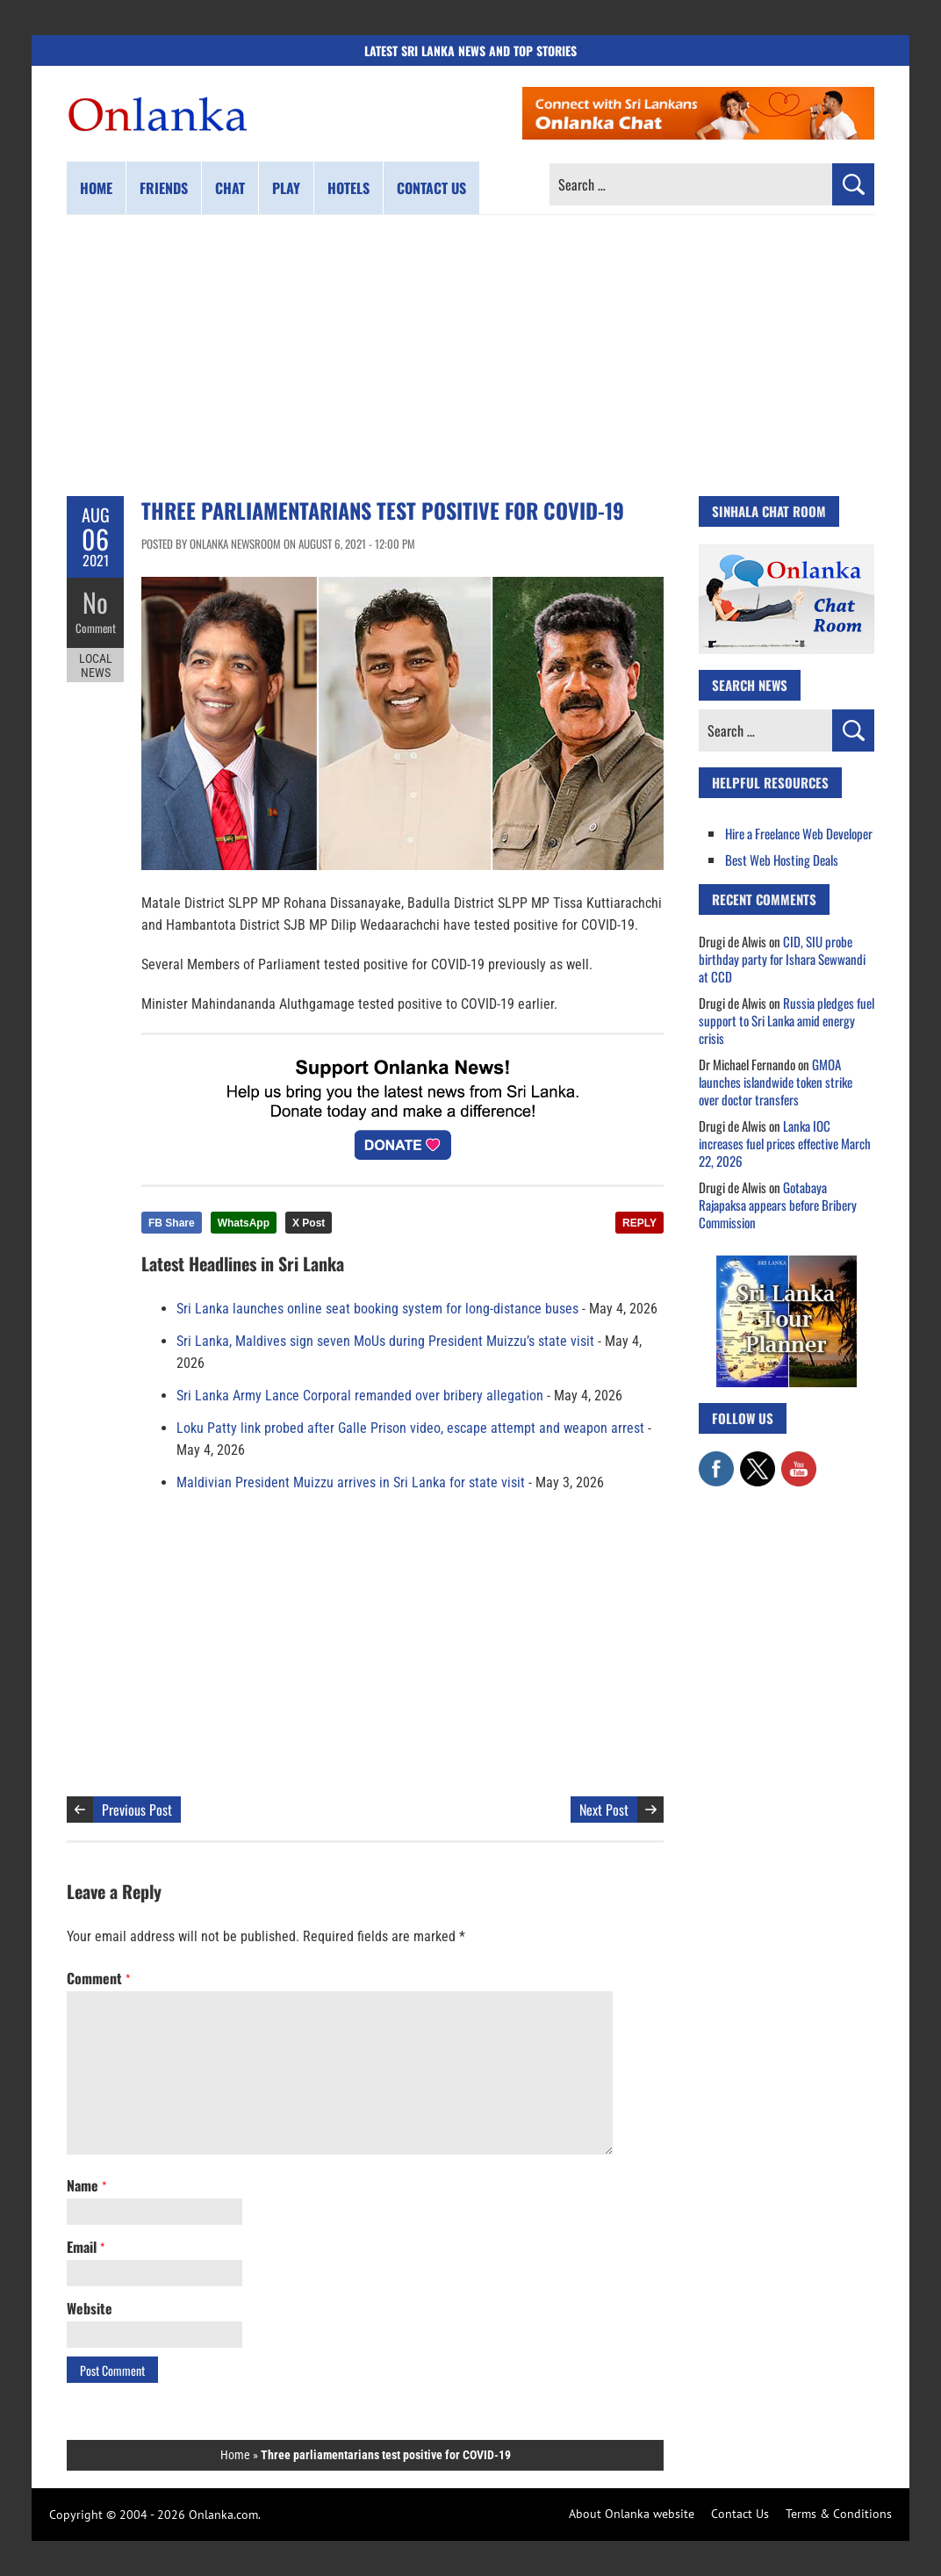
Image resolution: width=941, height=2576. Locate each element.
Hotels (348, 187)
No (95, 601)
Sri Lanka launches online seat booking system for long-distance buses (377, 1308)
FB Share (171, 1223)
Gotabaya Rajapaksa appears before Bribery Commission (778, 1204)
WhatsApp (243, 1223)
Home (96, 187)
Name (86, 2185)
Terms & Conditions (839, 2514)
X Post (308, 1223)
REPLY (639, 1223)
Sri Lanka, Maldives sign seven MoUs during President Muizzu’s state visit (385, 1341)
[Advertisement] (470, 356)
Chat (230, 187)
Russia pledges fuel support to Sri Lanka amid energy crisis (786, 1020)
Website (89, 2308)
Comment (95, 628)
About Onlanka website (631, 2514)
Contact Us (740, 2514)
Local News (95, 665)
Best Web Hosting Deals (781, 859)
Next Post (604, 1809)
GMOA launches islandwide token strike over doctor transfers (775, 1081)
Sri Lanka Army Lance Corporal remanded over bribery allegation (359, 1395)
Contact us (431, 187)
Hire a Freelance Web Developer (799, 833)
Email (85, 2246)
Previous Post (137, 1809)
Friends (164, 187)
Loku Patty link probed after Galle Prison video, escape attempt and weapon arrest (410, 1428)
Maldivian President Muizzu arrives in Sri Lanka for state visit (350, 1482)
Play (286, 187)
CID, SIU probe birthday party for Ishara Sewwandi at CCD (782, 959)
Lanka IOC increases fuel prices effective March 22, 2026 (785, 1143)
